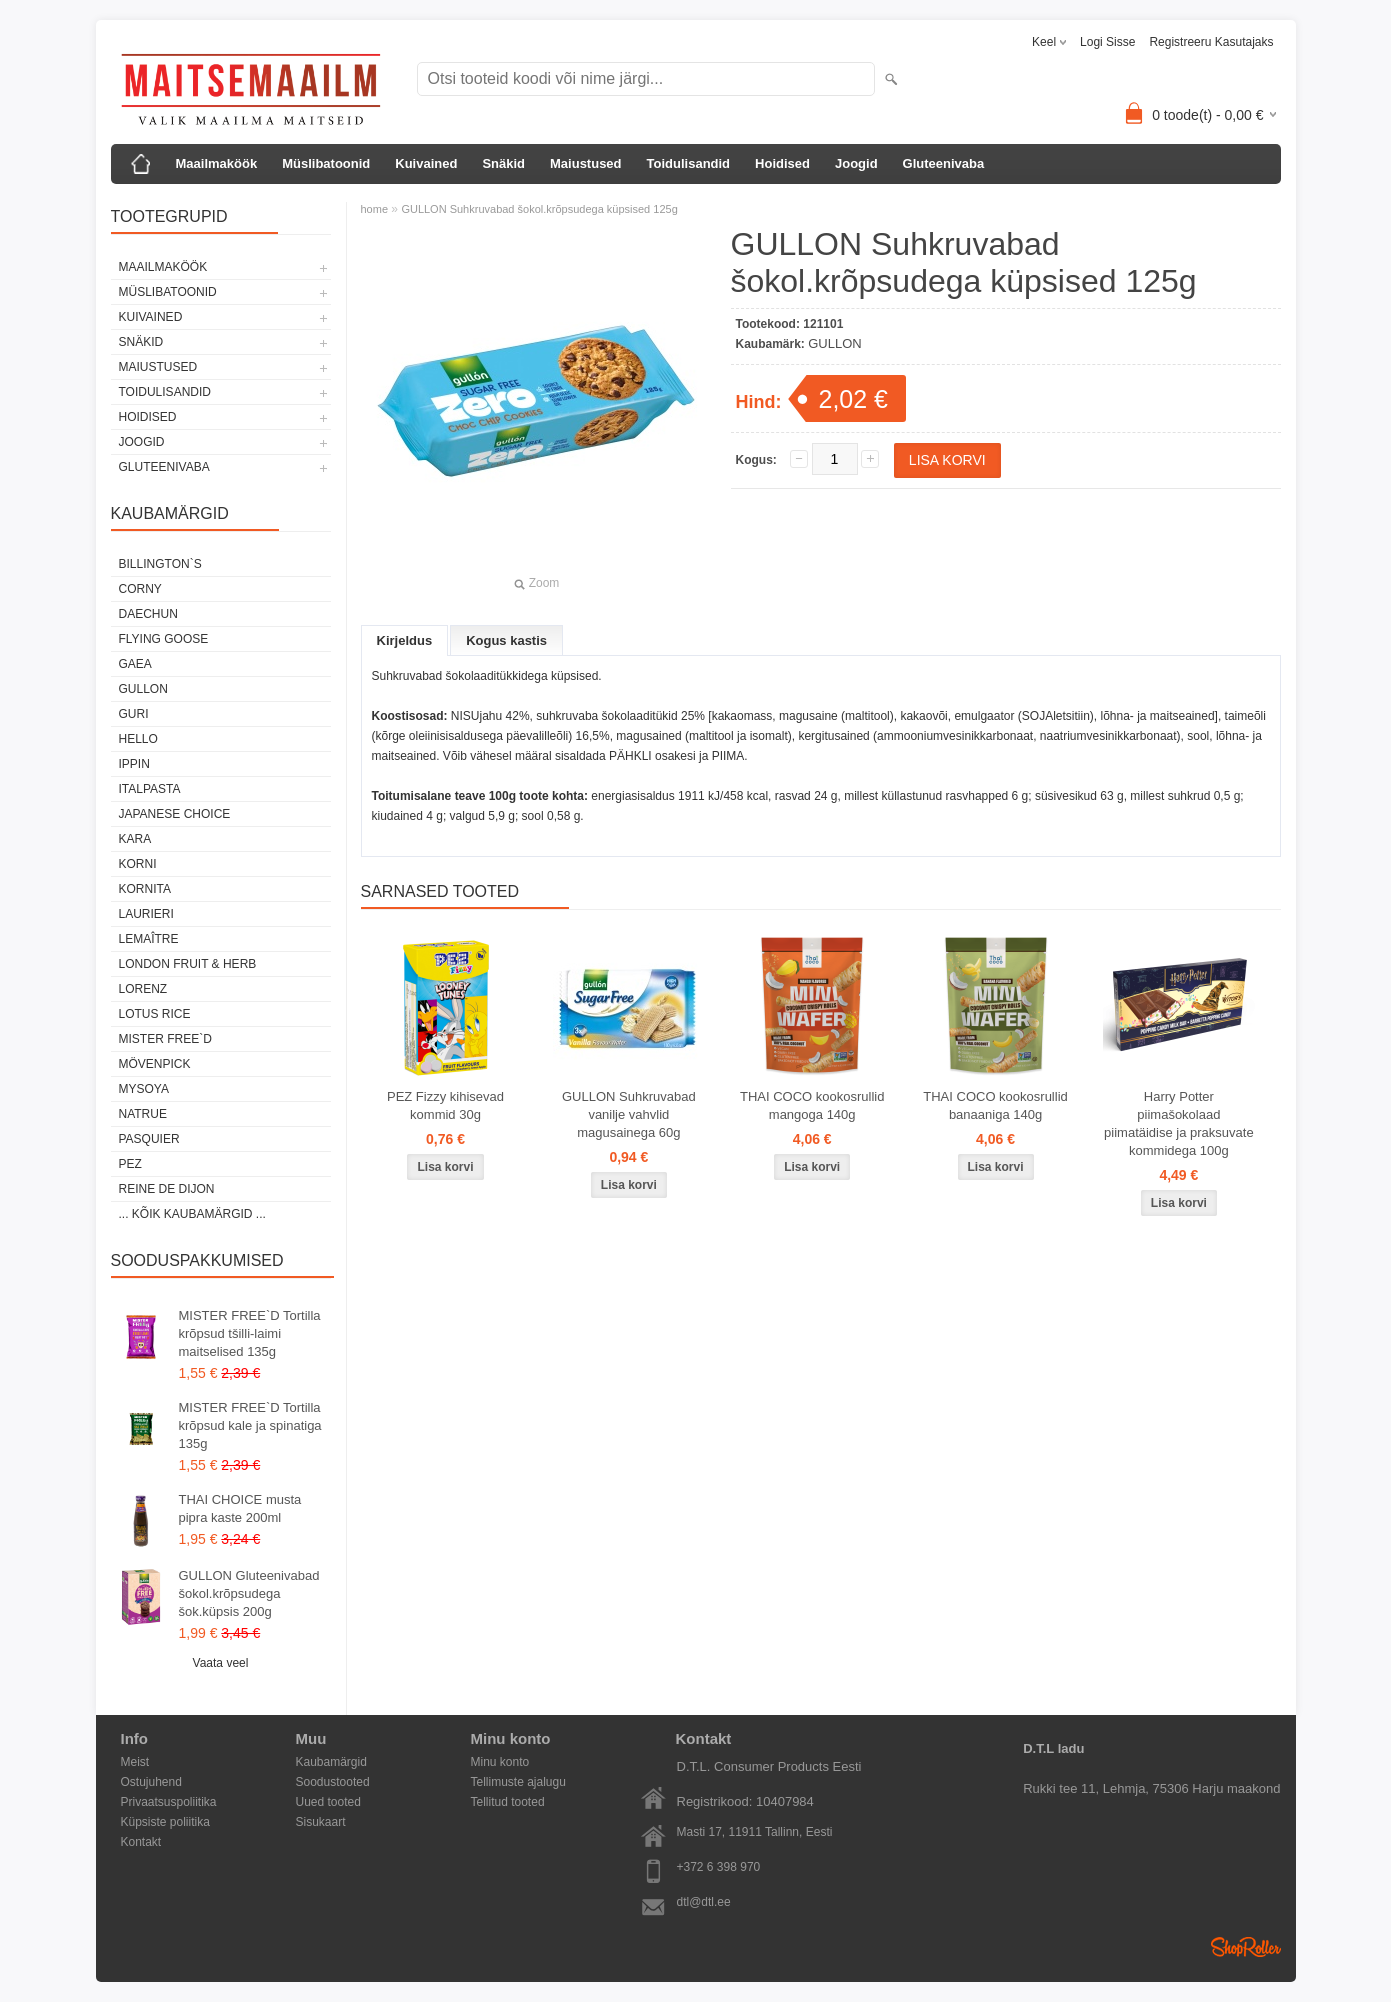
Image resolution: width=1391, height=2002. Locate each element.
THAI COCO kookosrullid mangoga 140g (812, 1105)
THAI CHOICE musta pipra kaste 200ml (240, 1508)
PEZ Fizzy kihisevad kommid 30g (445, 1105)
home (375, 209)
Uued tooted (328, 1802)
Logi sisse (1107, 42)
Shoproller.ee (1246, 1947)
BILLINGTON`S (160, 564)
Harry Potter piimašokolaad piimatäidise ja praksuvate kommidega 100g (1179, 1123)
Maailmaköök (217, 163)
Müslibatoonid (326, 163)
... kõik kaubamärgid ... (192, 1214)
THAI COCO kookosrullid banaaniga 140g (995, 1105)
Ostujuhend (151, 1782)
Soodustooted (333, 1782)
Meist (135, 1762)
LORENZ (143, 989)
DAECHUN (148, 614)
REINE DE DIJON (167, 1189)
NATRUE (143, 1114)
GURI (134, 714)
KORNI (138, 864)
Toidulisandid (689, 163)
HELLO (138, 739)
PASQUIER (149, 1139)
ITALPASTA (150, 789)
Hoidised (782, 163)
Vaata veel (221, 1663)
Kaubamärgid (331, 1762)
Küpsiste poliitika (165, 1822)
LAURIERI (146, 914)
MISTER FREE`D (165, 1039)
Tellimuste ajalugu (518, 1782)
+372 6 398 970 (719, 1867)
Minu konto (500, 1762)
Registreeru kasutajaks (1211, 42)
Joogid (856, 163)
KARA (135, 839)
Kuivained (426, 163)
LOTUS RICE (155, 1014)
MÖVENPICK (155, 1064)
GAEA (135, 664)
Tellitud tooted (508, 1802)
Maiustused (586, 163)
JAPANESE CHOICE (175, 814)
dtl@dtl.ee (704, 1902)
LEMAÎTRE (149, 939)
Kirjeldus (405, 640)
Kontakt (141, 1842)
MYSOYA (144, 1089)
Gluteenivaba (944, 163)
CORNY (140, 589)
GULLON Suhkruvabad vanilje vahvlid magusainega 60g (629, 1114)
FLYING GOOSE (164, 639)
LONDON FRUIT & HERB (188, 964)
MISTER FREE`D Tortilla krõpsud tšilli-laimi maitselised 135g (250, 1333)
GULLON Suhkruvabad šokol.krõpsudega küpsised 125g (539, 209)
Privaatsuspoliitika (169, 1802)
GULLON (143, 689)
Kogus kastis (506, 640)
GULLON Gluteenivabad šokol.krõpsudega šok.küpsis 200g (249, 1593)
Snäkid (503, 163)
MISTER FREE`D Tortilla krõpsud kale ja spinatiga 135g (250, 1425)
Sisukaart (321, 1822)
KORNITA (145, 889)
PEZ (130, 1164)
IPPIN (134, 764)
